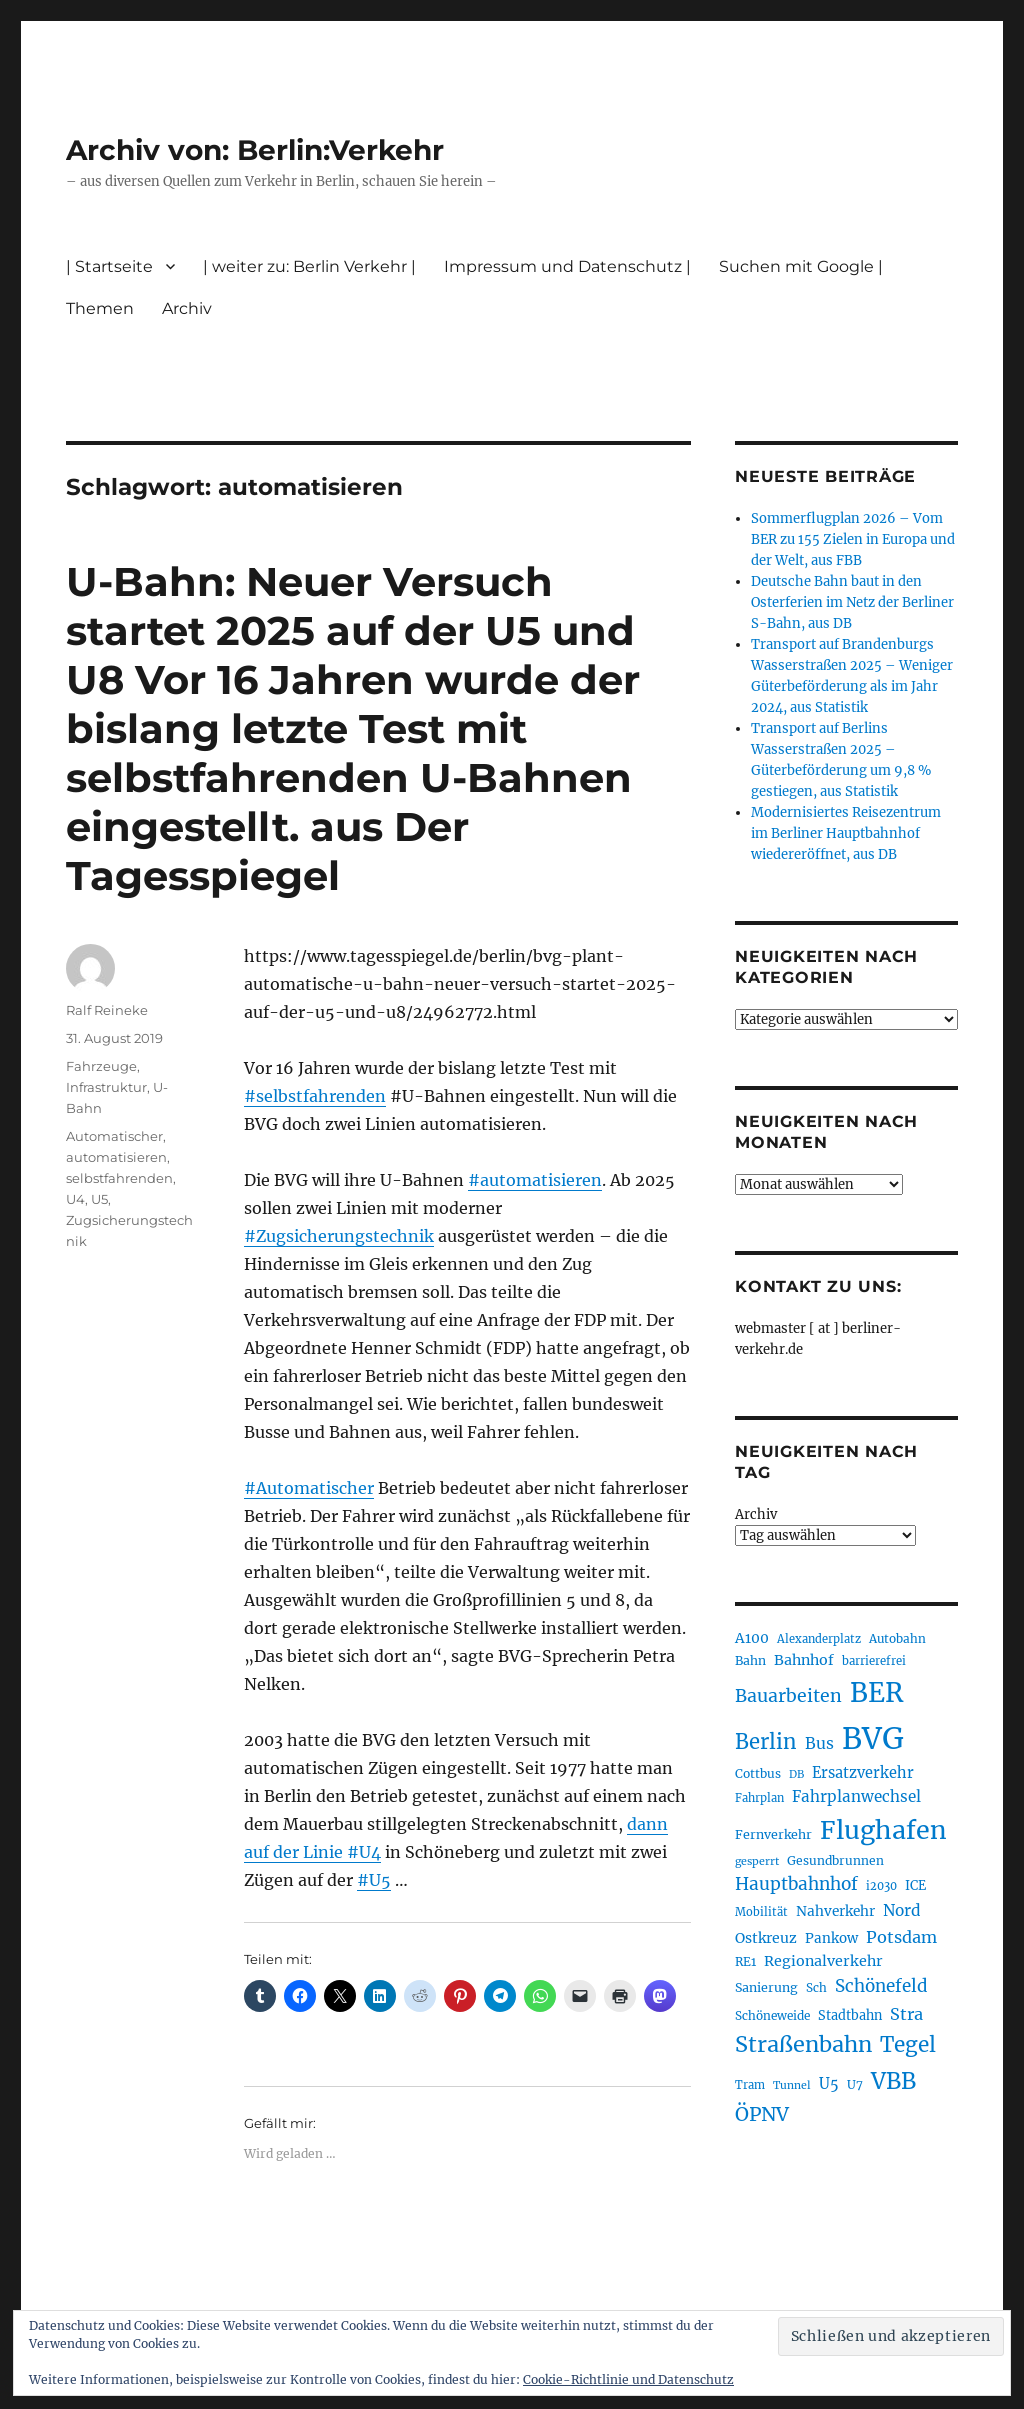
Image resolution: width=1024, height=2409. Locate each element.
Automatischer (114, 1136)
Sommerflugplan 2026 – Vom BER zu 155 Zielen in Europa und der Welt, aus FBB (853, 539)
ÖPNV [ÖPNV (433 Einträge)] (762, 2114)
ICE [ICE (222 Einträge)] (915, 1885)
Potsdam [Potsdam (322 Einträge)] (901, 1937)
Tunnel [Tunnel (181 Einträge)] (792, 2085)
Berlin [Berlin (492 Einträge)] (766, 1742)
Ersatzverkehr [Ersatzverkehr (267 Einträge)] (863, 1773)
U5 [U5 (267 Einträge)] (829, 2084)
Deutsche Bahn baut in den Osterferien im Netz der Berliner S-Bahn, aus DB (852, 602)
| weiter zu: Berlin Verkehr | (309, 266)
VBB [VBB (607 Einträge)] (893, 2081)
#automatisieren (535, 1180)
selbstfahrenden (119, 1178)
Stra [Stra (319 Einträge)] (906, 2014)
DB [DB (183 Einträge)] (796, 1774)
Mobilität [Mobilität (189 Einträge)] (761, 1912)
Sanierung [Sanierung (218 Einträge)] (766, 1987)
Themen (100, 308)
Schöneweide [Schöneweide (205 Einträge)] (772, 2015)
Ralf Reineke (107, 1010)
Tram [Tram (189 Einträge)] (750, 2085)
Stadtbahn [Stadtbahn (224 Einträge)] (850, 2015)
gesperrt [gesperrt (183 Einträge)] (757, 1861)
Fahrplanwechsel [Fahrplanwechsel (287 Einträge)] (856, 1796)
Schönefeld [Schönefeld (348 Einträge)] (881, 1986)
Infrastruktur (106, 1087)
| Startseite (109, 266)
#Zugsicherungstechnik (339, 1236)
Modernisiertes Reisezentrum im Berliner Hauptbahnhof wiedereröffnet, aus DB (846, 833)
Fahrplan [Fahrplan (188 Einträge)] (759, 1798)
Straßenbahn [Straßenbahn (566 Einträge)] (803, 2044)
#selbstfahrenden (315, 1096)
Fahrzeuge (101, 1066)
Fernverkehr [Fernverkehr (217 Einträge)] (773, 1834)
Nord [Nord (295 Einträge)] (902, 1910)
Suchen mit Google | (801, 266)
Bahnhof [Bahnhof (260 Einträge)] (804, 1660)
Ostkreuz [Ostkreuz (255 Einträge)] (766, 1938)
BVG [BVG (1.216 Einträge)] (873, 1738)
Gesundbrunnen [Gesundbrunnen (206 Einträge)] (835, 1860)
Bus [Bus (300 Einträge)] (819, 1743)
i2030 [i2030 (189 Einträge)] (881, 1886)
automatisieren (116, 1157)
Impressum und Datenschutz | (567, 266)
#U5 (374, 1880)
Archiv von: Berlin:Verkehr (255, 150)
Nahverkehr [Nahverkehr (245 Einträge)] (835, 1911)
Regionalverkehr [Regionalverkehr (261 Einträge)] (823, 1961)
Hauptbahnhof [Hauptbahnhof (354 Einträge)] (796, 1884)
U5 (99, 1199)
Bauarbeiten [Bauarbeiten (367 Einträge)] (788, 1696)
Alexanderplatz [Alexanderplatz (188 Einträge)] (819, 1639)
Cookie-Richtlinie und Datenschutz (628, 2379)
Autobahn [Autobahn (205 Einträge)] (897, 1638)
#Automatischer (309, 1488)
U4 (75, 1199)
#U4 (364, 1852)
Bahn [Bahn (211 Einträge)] (750, 1660)
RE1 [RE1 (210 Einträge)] (745, 1961)
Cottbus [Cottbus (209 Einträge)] (758, 1773)
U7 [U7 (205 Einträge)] (855, 2084)
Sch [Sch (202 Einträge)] (816, 1987)
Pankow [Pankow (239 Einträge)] (831, 1938)
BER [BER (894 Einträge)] (876, 1692)
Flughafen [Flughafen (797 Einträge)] (883, 1830)
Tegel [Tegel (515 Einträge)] (908, 2045)
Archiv (187, 308)
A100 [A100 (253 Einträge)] (752, 1638)
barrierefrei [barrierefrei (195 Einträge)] (874, 1661)
